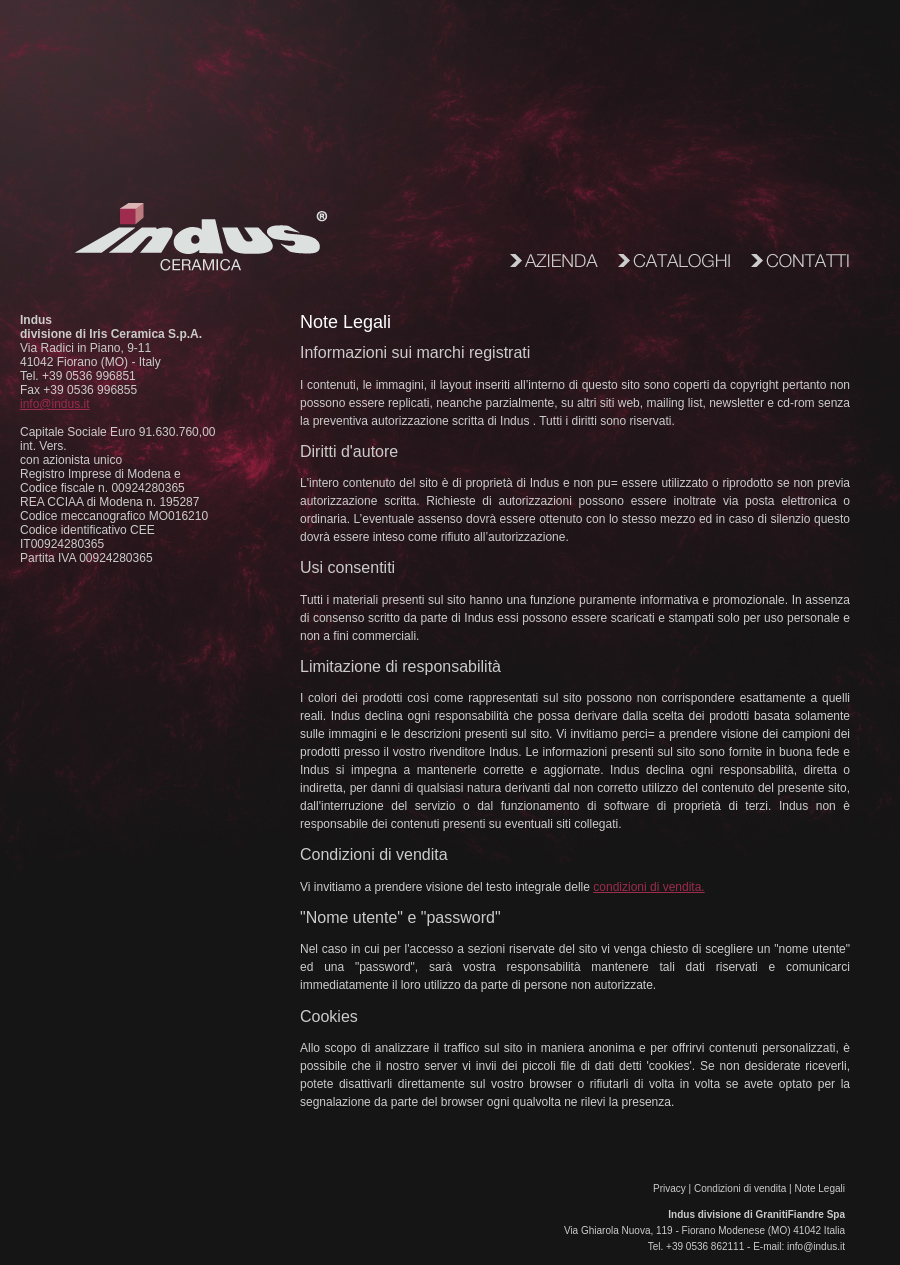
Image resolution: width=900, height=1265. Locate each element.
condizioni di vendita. (648, 887)
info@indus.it (55, 404)
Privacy (669, 1188)
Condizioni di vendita (740, 1188)
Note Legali (819, 1188)
